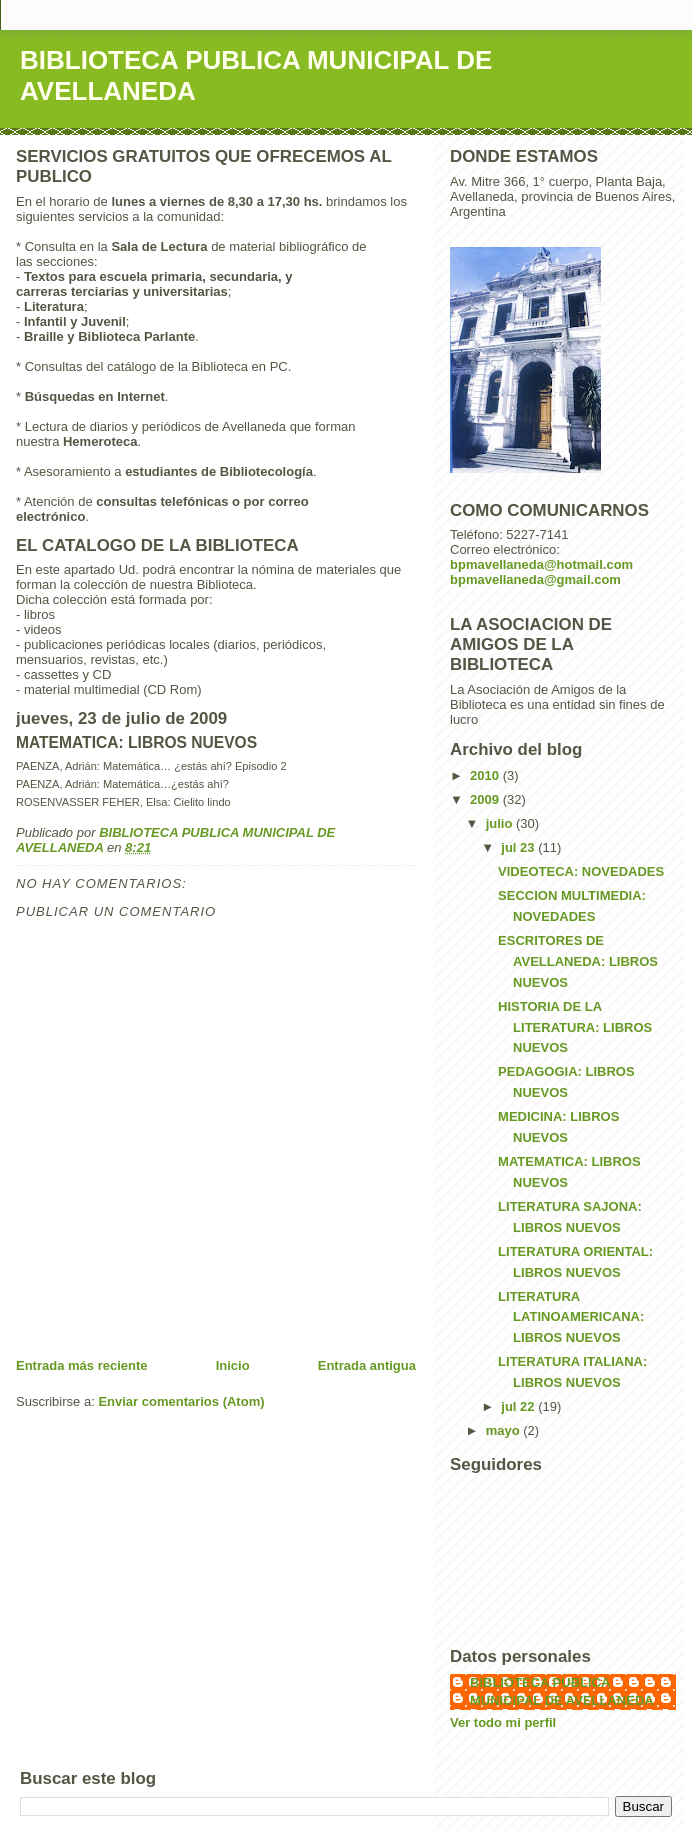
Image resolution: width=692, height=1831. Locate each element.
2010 (486, 775)
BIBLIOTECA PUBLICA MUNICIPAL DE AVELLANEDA (562, 1691)
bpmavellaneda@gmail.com (535, 579)
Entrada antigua (367, 1365)
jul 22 (519, 1406)
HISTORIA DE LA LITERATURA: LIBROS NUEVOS (575, 1027)
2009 (486, 799)
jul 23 (519, 847)
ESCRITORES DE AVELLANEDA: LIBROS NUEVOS (578, 961)
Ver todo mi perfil (503, 1722)
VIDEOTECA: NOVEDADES (581, 871)
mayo (505, 1430)
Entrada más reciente (82, 1365)
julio (501, 823)
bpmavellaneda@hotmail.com (541, 564)
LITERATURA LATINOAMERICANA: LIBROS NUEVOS (571, 1317)
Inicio (233, 1365)
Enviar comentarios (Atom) (181, 1401)
